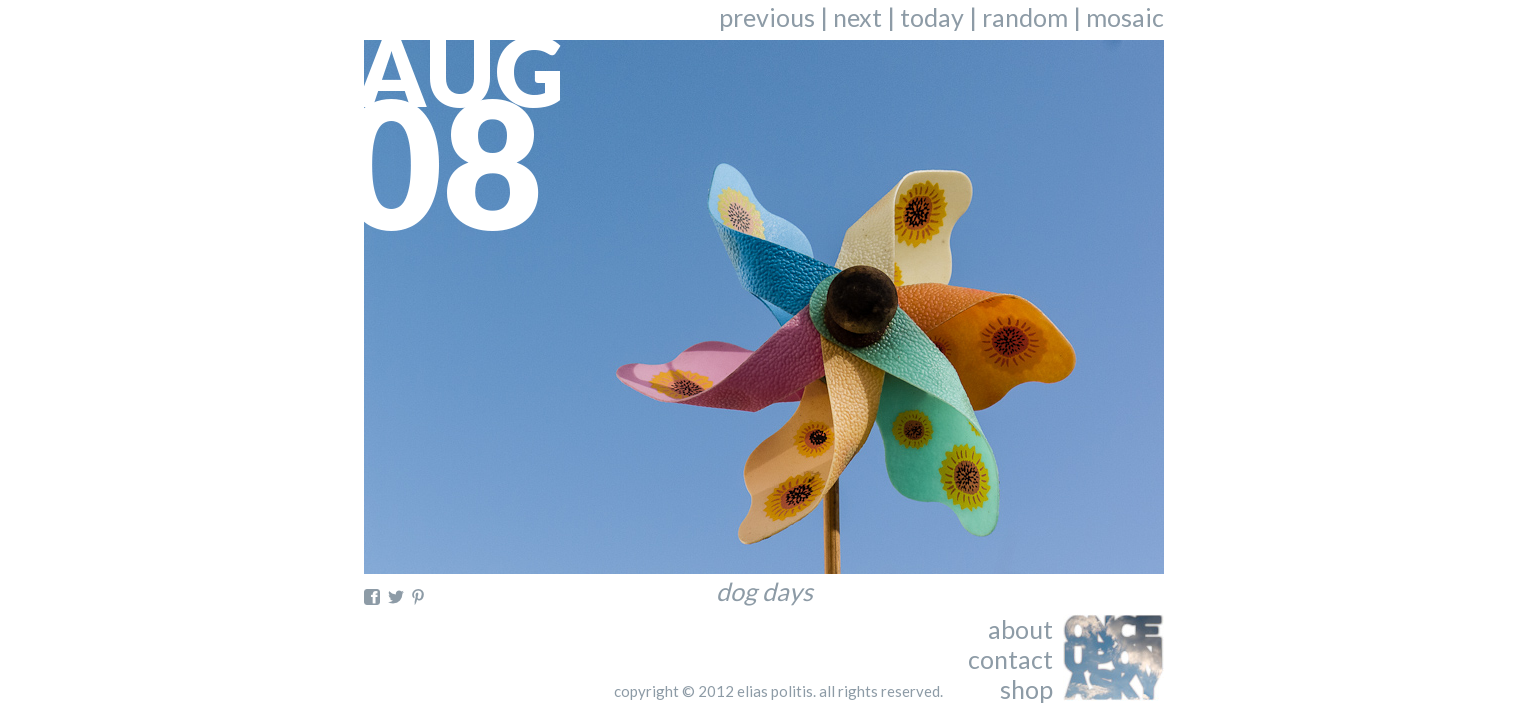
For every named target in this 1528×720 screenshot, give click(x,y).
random (1025, 17)
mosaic (1125, 17)
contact (1010, 659)
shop (1026, 689)
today (932, 17)
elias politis (775, 691)
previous (767, 17)
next (857, 17)
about (1020, 629)
